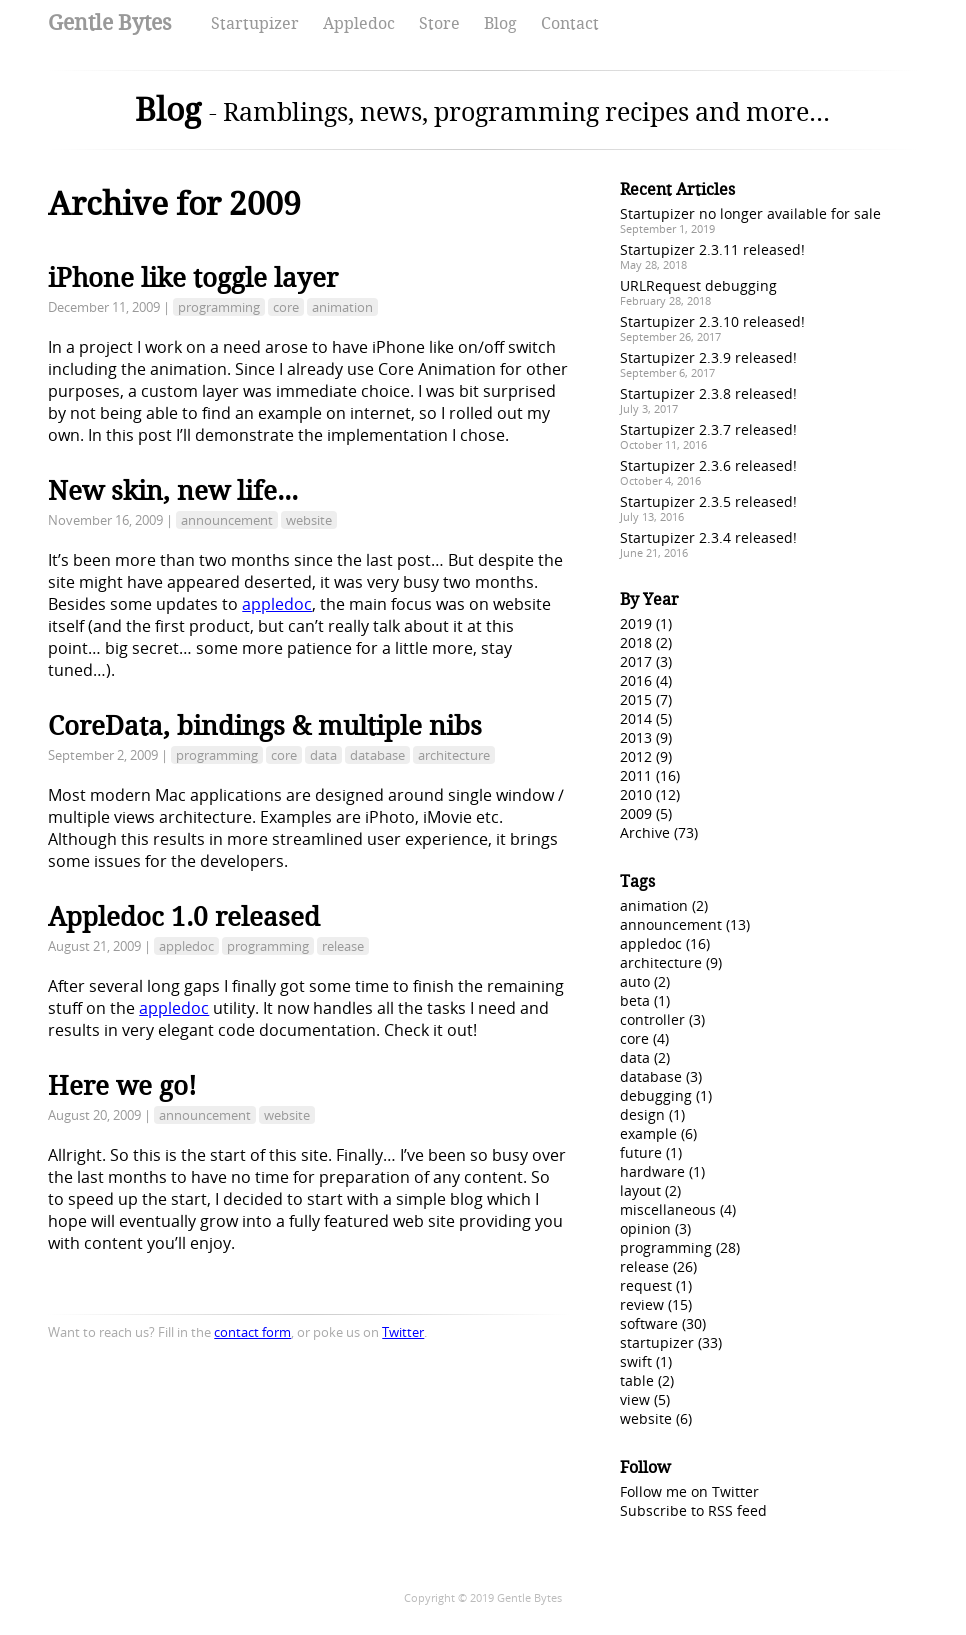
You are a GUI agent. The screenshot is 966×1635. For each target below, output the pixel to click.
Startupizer (255, 23)
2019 (636, 623)
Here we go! (122, 1086)
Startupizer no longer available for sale (750, 213)
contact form (252, 1332)
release (343, 946)
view (635, 1399)
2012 (636, 756)
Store (439, 23)
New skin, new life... (173, 491)
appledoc (277, 604)
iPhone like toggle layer (193, 278)
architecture (454, 755)
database (377, 755)
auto (635, 981)
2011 (636, 775)
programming (219, 307)
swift (636, 1361)
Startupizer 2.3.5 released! (708, 501)
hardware (652, 1171)
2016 (636, 680)
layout (640, 1190)
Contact (570, 23)
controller (652, 1019)
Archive (645, 832)
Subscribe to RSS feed (693, 1510)
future (641, 1152)
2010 (636, 794)
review (642, 1304)
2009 (636, 813)
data (323, 755)
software (649, 1323)
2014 (636, 718)
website (309, 520)
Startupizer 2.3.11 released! (712, 249)
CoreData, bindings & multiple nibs (265, 726)
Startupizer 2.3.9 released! (708, 357)
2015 (636, 699)
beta (635, 1000)
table (637, 1380)
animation (342, 307)
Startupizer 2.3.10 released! (712, 321)
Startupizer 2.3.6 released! (708, 465)
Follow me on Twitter (689, 1491)
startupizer (657, 1342)
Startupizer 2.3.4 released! (708, 537)
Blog (500, 23)
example (648, 1133)
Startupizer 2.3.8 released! (708, 393)
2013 (636, 737)
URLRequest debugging (698, 285)
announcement (227, 520)
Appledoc (359, 23)
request (646, 1285)
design (642, 1114)
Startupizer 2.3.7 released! (708, 429)
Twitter (403, 1332)
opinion (645, 1228)
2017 (636, 661)
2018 (636, 642)
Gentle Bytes (109, 22)
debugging (656, 1095)
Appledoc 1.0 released (184, 917)
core (286, 307)
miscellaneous (668, 1209)
